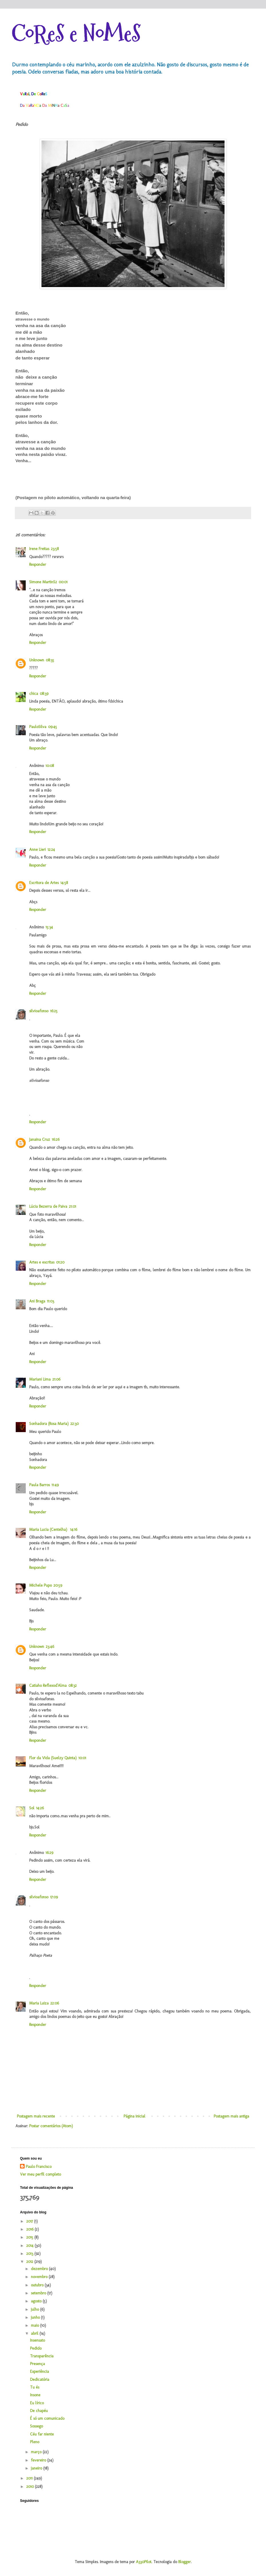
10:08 (49, 765)
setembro (39, 2293)
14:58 (64, 882)
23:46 (50, 1646)
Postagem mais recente (36, 2116)
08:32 (72, 1685)
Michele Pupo (40, 1585)
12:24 (51, 849)
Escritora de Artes (44, 882)
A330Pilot (143, 2561)
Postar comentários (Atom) (51, 2126)
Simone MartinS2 (43, 582)
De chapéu (39, 2410)
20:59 (57, 1585)
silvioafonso (38, 1011)
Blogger (184, 2561)
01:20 (60, 1262)
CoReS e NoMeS (76, 34)
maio (35, 2325)
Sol (31, 1808)
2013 (30, 2253)
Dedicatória (39, 2379)
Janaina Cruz (39, 1139)
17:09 (54, 1897)
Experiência (39, 2371)
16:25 (53, 1011)
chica (33, 693)
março (37, 2452)
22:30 (74, 1423)
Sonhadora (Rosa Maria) (49, 1423)
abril (35, 2333)
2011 (30, 2478)
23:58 (55, 548)
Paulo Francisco (38, 2166)
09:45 (52, 726)
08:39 (44, 693)
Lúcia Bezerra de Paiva (48, 1206)
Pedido (35, 2348)
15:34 (49, 927)
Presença (37, 2363)
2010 (30, 2486)
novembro (40, 2276)
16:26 (55, 1139)
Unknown (36, 660)
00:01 (63, 582)
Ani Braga (37, 1301)
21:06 (56, 1379)
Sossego (36, 2426)
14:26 (40, 1808)
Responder (37, 564)
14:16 (73, 1529)
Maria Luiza (39, 2003)
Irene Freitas (39, 548)
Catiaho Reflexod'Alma (48, 1685)
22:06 (54, 2003)
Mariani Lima (40, 1379)
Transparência (41, 2356)
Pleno (34, 2441)
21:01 (72, 1206)
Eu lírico (37, 2403)
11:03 (50, 1301)
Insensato (37, 2340)
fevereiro (39, 2460)
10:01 (82, 1757)
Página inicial (134, 2116)
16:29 (49, 1852)
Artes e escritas (41, 1262)
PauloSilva (37, 726)
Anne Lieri (37, 849)
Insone (35, 2395)
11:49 (55, 1484)
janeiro (37, 2468)
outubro (38, 2285)
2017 (30, 2221)
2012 (30, 2261)
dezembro (40, 2268)
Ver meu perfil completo (40, 2174)
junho (36, 2317)
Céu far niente (42, 2434)
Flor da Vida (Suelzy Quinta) (53, 1757)
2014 (30, 2245)
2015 (30, 2237)
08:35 (50, 660)
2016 (30, 2229)
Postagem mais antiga (231, 2116)
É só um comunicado (47, 2418)
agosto (37, 2301)
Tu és (34, 2387)
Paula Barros (39, 1484)
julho (35, 2309)
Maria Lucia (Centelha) (48, 1529)
